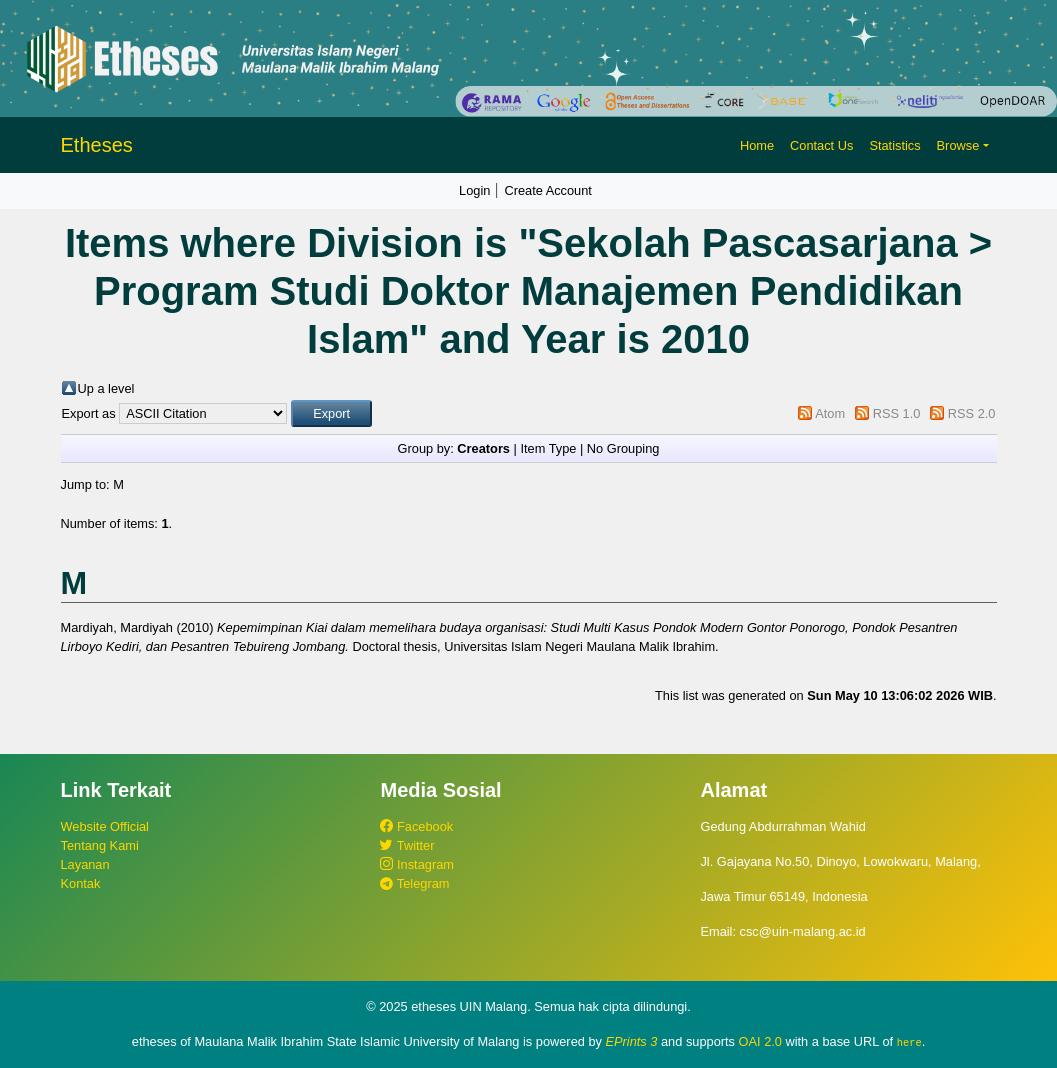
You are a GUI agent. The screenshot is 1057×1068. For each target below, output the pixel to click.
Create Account (548, 190)
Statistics (894, 145)
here (909, 1042)
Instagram (416, 864)
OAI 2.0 (760, 1041)
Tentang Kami (100, 845)
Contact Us (821, 145)
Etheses (97, 145)
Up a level (106, 388)
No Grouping (623, 448)
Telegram (414, 883)
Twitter (407, 845)
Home (757, 145)
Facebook (416, 826)
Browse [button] (958, 145)
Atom (830, 413)
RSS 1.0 (897, 413)
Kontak (81, 883)
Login (474, 190)
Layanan (85, 864)
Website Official (105, 826)
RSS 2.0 (972, 413)
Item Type (548, 448)
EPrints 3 (632, 1041)
